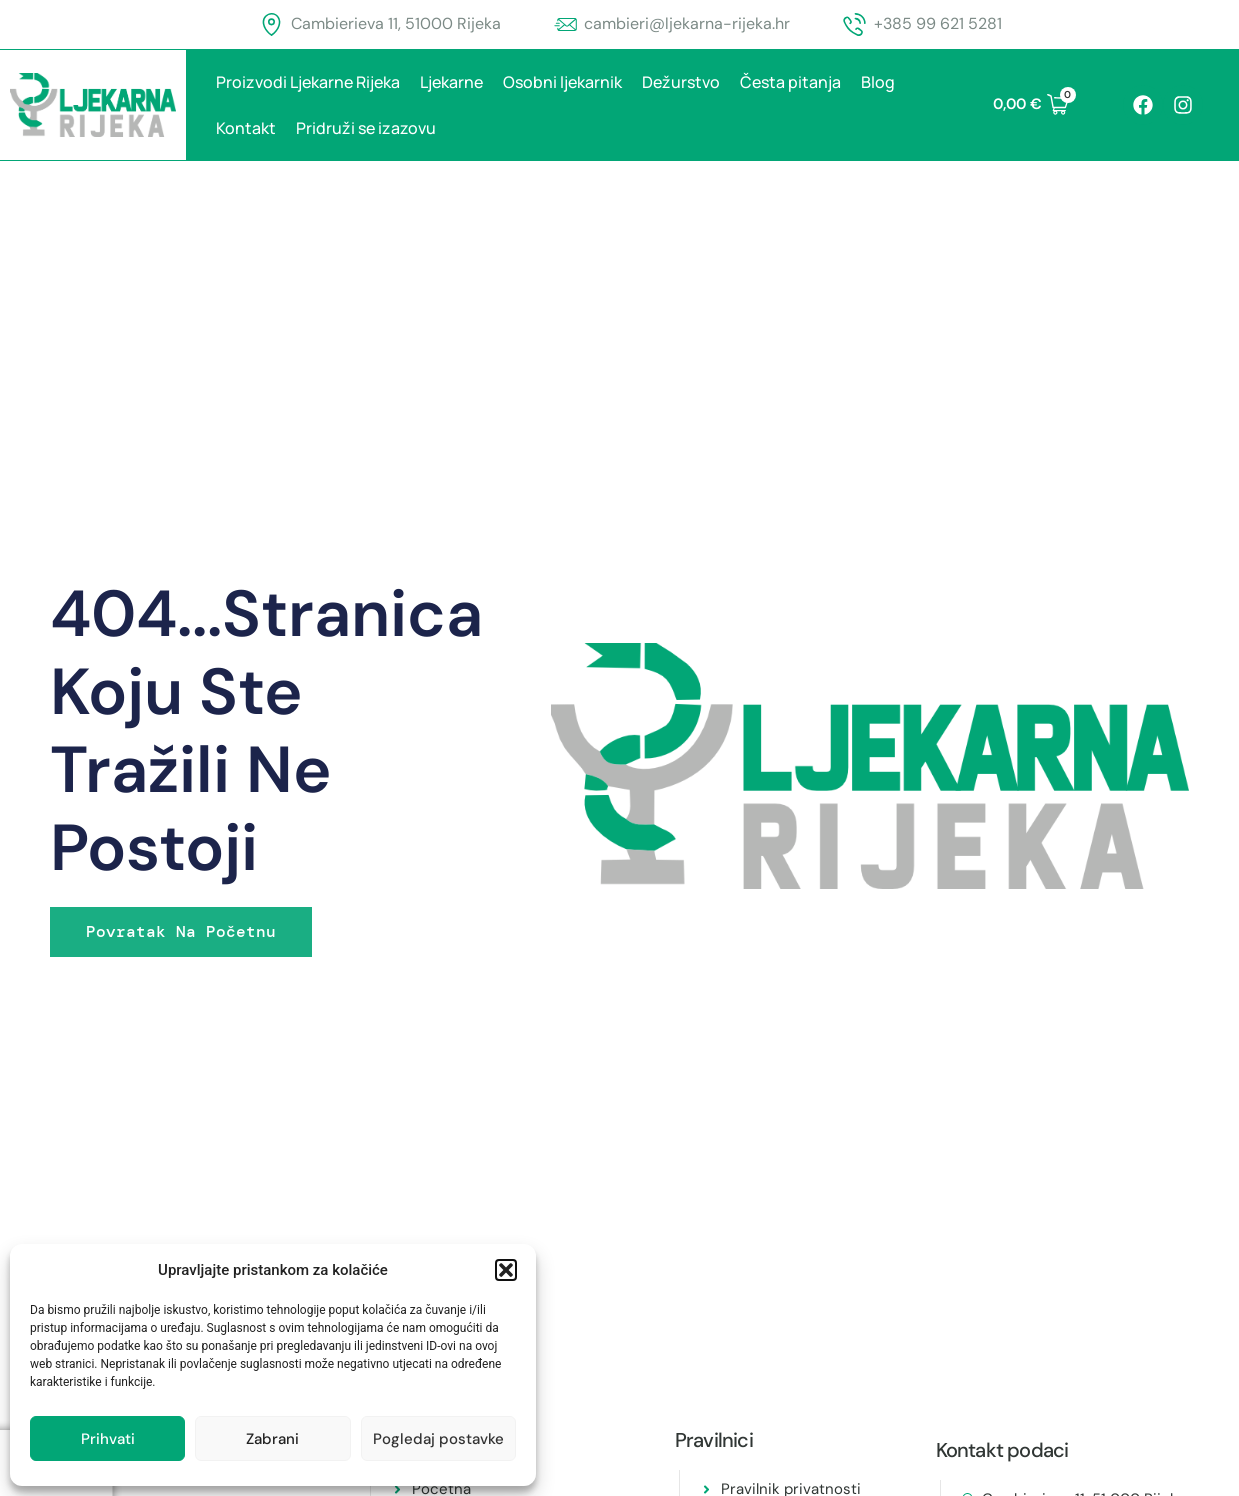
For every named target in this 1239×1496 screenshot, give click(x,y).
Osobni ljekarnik (562, 82)
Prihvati (108, 1439)
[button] (506, 1270)
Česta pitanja (790, 82)
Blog (878, 82)
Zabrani (272, 1439)
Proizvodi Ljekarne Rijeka (308, 82)
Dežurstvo (681, 82)
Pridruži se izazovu (366, 128)
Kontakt (246, 128)
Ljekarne (451, 82)
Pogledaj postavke (438, 1439)
